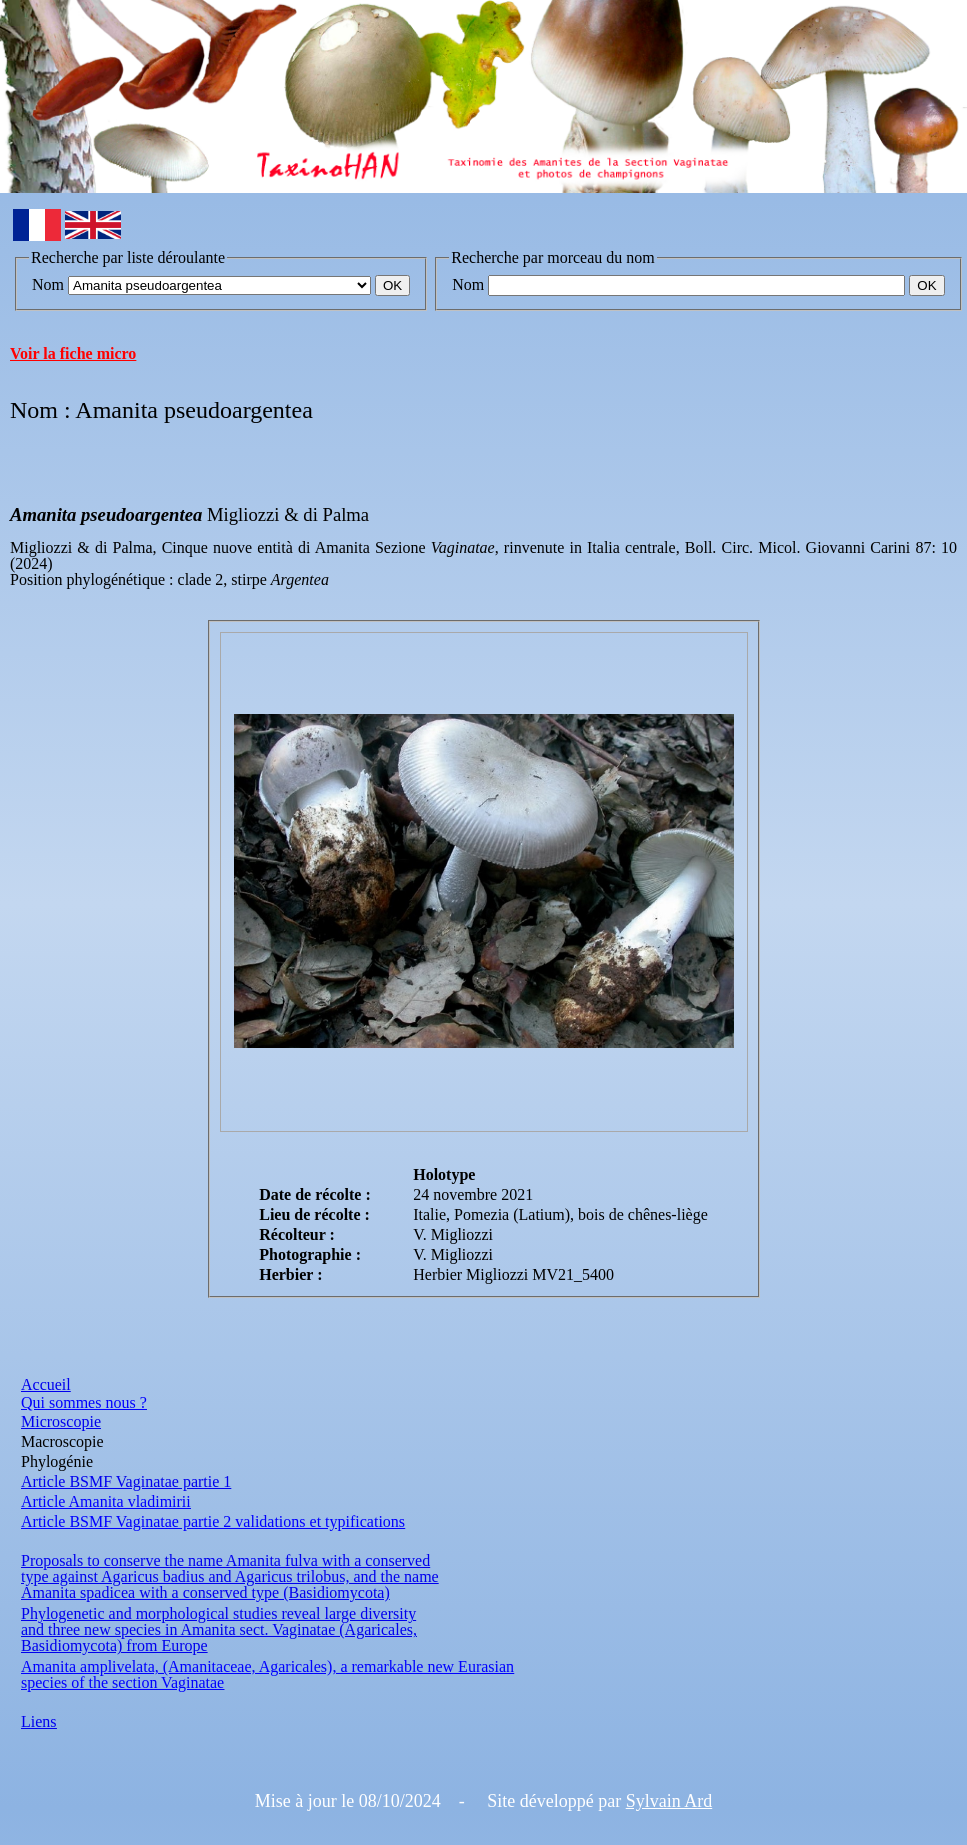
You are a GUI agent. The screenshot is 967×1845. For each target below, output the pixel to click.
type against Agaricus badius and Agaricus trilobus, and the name (230, 1576)
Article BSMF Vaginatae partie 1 (126, 1481)
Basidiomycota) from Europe (114, 1645)
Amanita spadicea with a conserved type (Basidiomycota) (205, 1592)
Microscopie (61, 1421)
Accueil (46, 1384)
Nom (48, 284)
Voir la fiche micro (73, 353)
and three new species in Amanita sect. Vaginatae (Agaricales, (219, 1629)
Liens (39, 1721)
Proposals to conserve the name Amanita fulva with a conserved (225, 1560)
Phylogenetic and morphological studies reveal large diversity (218, 1613)
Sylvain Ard (669, 1801)
